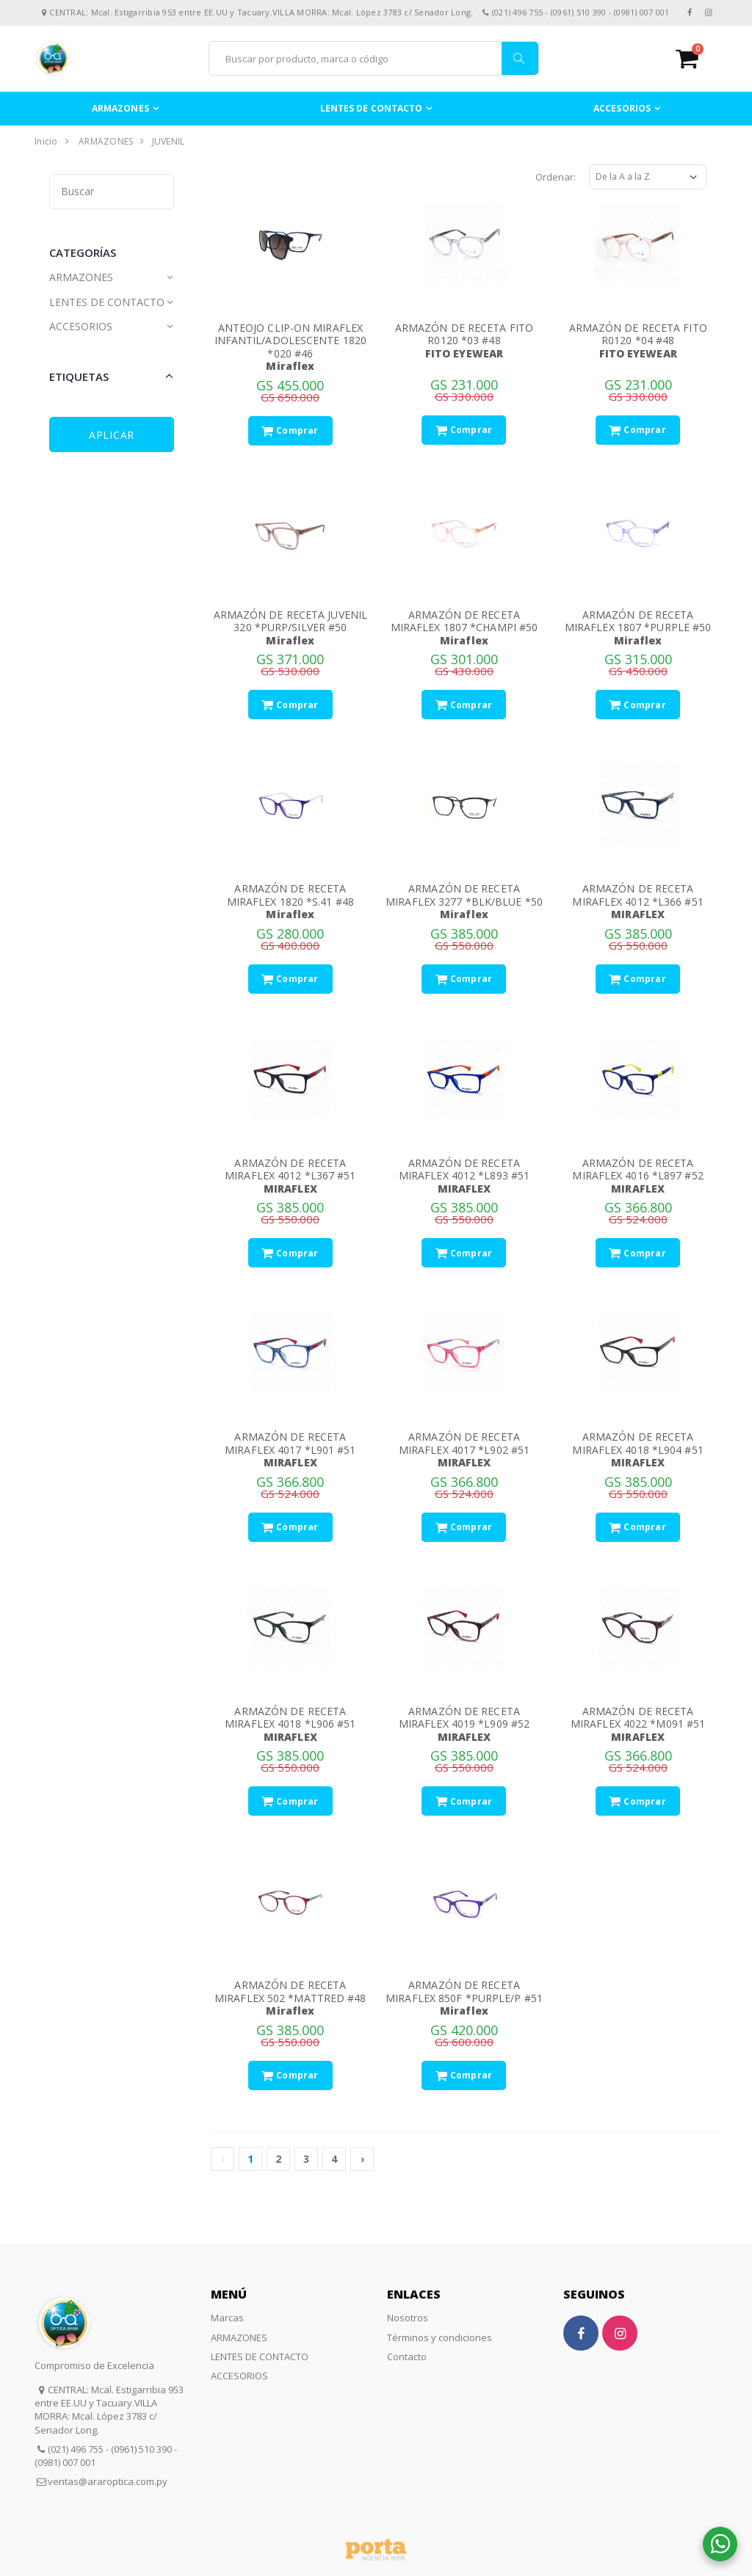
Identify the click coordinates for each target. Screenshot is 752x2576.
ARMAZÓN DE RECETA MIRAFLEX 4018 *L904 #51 (637, 1443)
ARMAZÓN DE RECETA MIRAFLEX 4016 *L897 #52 (637, 1169)
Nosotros (407, 2317)
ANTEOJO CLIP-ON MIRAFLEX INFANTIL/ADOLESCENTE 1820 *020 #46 (290, 340)
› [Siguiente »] (362, 2159)
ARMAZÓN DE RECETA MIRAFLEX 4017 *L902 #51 (464, 1443)
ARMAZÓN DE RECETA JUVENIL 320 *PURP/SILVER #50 (291, 621)
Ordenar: (555, 176)
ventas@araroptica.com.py (107, 2481)
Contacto (407, 2356)
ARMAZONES (120, 108)
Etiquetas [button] (79, 376)
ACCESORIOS (622, 108)
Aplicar (111, 435)
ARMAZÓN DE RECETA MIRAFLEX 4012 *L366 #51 (637, 895)
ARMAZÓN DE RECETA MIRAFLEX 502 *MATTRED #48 (290, 1991)
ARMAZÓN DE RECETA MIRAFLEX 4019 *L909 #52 (464, 1717)
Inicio (46, 141)
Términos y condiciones (439, 2337)
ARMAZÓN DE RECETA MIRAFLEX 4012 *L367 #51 (290, 1169)
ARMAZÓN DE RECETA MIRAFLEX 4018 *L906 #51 (290, 1717)
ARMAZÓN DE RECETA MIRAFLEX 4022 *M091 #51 (638, 1717)
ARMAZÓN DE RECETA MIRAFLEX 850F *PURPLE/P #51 (464, 1991)
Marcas (227, 2317)
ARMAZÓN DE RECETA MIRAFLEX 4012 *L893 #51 (464, 1169)
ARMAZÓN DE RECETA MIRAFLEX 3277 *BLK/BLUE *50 (464, 895)
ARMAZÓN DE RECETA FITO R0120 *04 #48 (638, 334)
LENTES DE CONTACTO (371, 108)
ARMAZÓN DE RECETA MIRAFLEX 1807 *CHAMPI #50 (464, 621)
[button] (696, 58)
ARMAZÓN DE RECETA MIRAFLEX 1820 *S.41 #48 (290, 895)
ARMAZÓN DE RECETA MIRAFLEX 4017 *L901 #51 (290, 1443)
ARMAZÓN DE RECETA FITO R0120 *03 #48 (464, 334)
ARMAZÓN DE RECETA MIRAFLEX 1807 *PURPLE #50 (638, 621)
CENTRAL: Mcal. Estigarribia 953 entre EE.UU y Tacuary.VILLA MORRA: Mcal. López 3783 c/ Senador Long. (109, 2410)
